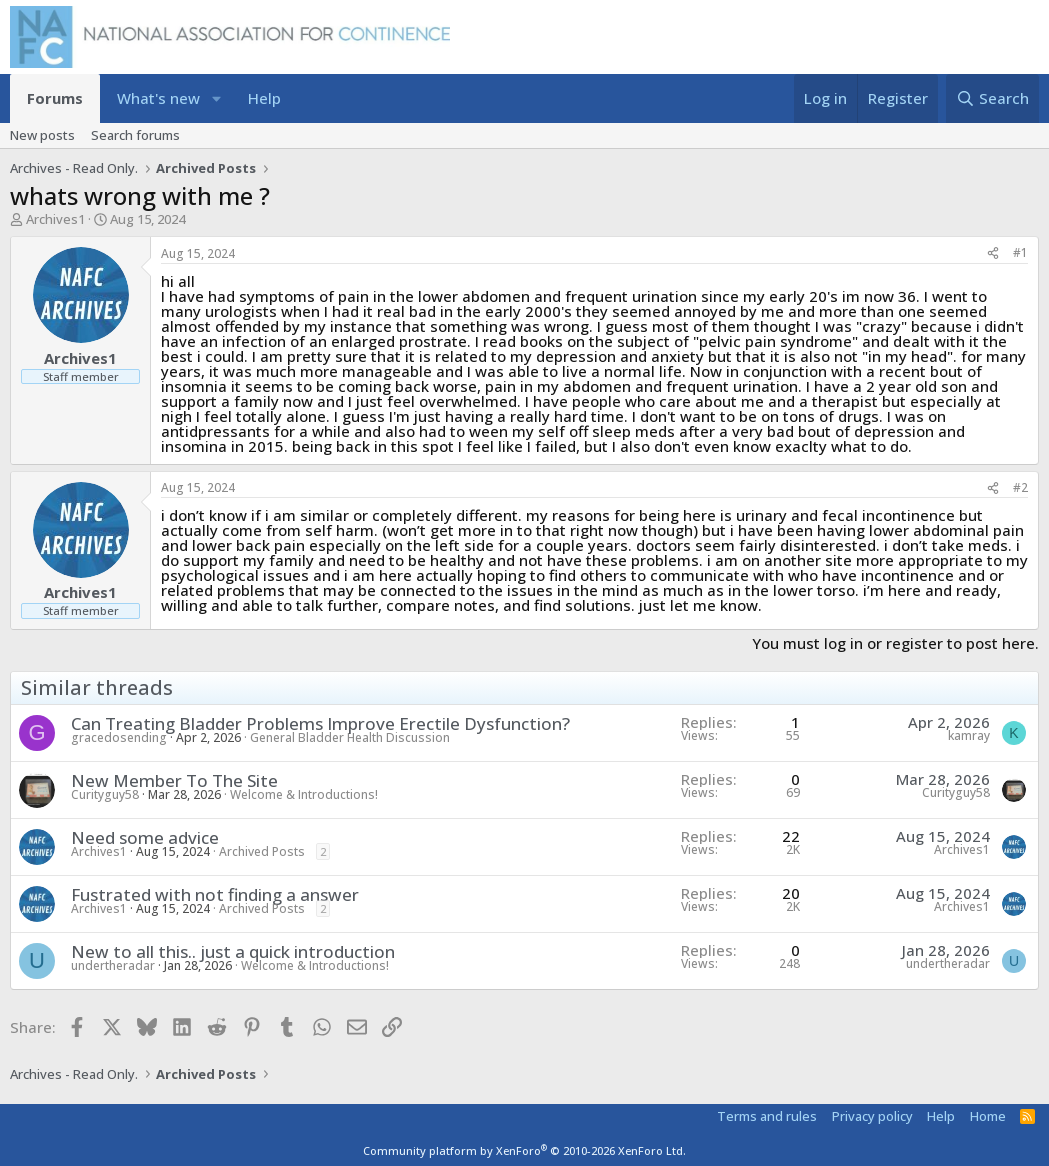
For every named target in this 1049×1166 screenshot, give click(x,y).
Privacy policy (872, 1116)
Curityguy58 (105, 794)
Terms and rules (767, 1116)
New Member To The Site (174, 780)
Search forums (135, 135)
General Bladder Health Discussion (350, 737)
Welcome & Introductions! (304, 794)
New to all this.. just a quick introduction (233, 951)
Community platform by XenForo (524, 1150)
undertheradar (113, 965)
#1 (1020, 252)
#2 (1020, 487)
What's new (158, 98)
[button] (216, 98)
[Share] (993, 253)
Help (264, 98)
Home (988, 1116)
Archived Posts (262, 851)
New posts (42, 135)
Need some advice (145, 837)
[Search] (992, 98)
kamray (969, 735)
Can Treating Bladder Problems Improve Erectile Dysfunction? (320, 723)
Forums (55, 98)
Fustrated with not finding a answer (215, 894)
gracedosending (119, 737)
